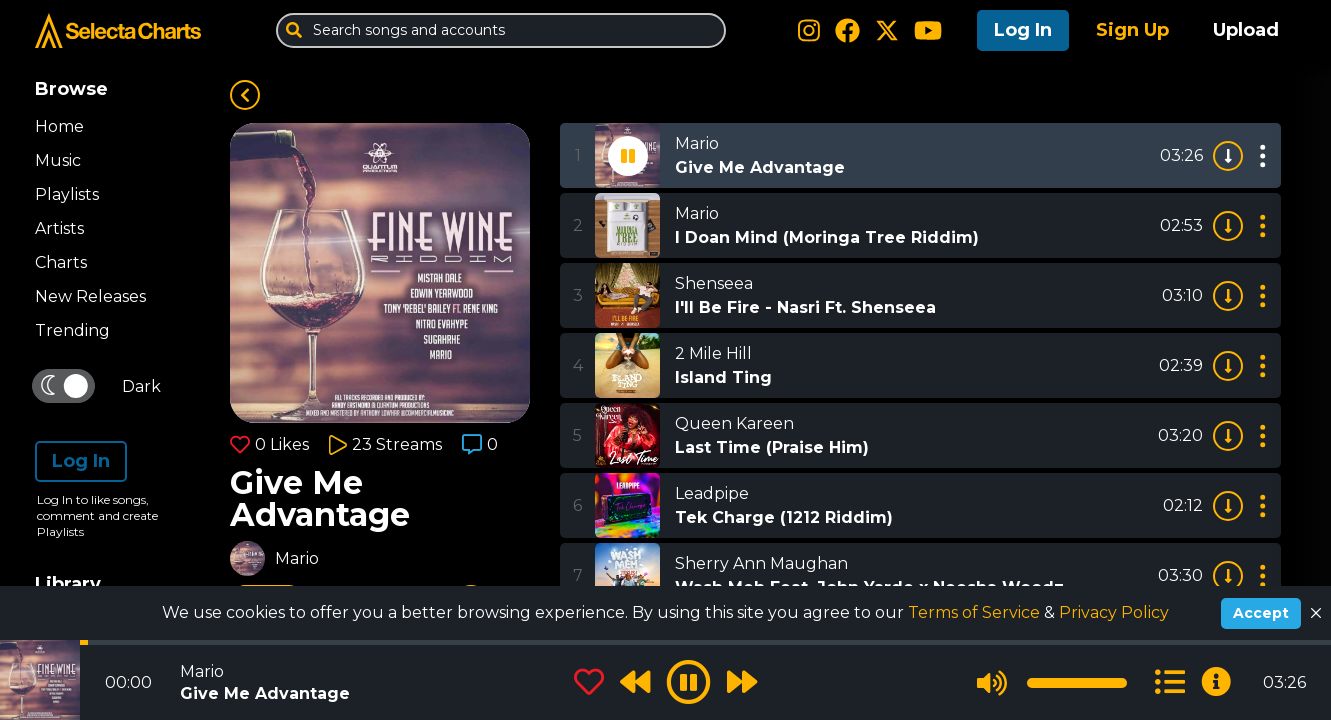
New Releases (90, 296)
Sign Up (1132, 30)
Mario (297, 558)
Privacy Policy (1114, 612)
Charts (61, 262)
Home (59, 126)
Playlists (67, 194)
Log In (1023, 30)
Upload (1246, 30)
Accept (1261, 613)
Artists (59, 228)
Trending (72, 330)
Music (58, 160)
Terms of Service (976, 612)
